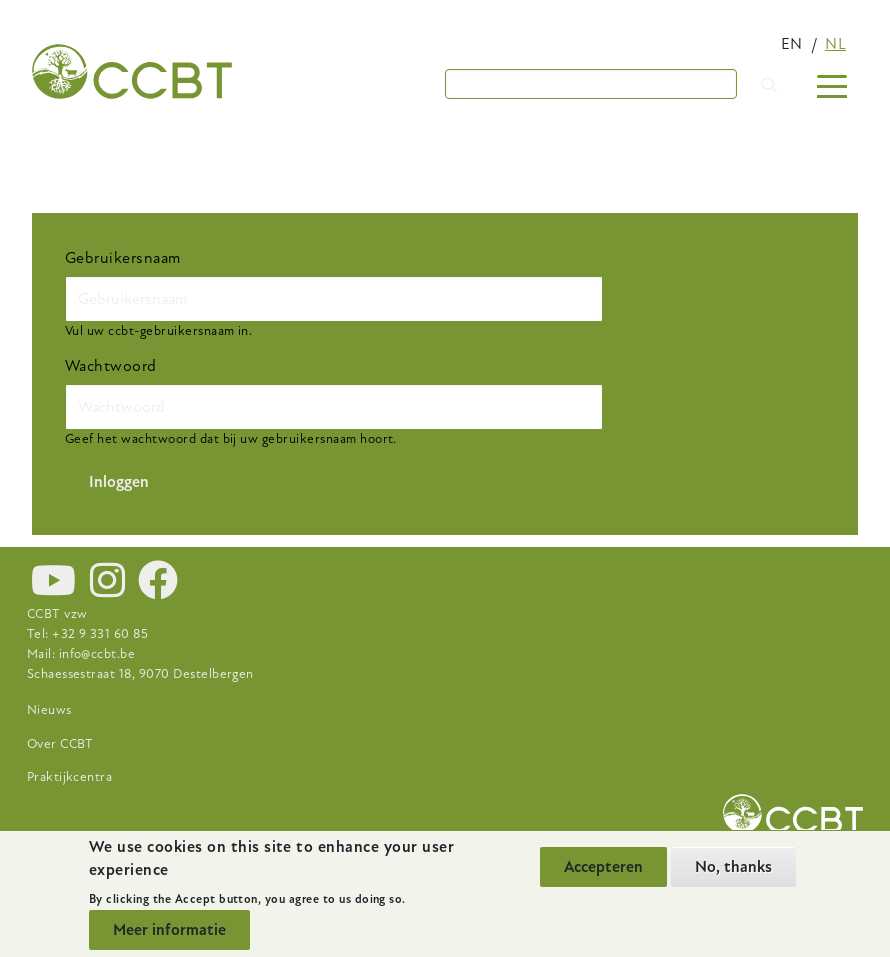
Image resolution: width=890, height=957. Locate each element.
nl (835, 44)
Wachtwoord (111, 366)
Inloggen (119, 482)
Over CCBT (60, 744)
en (792, 44)
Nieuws (49, 710)
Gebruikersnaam (123, 258)
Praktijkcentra (70, 777)
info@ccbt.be (97, 654)
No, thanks (733, 867)
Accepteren (603, 867)
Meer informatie (169, 930)
